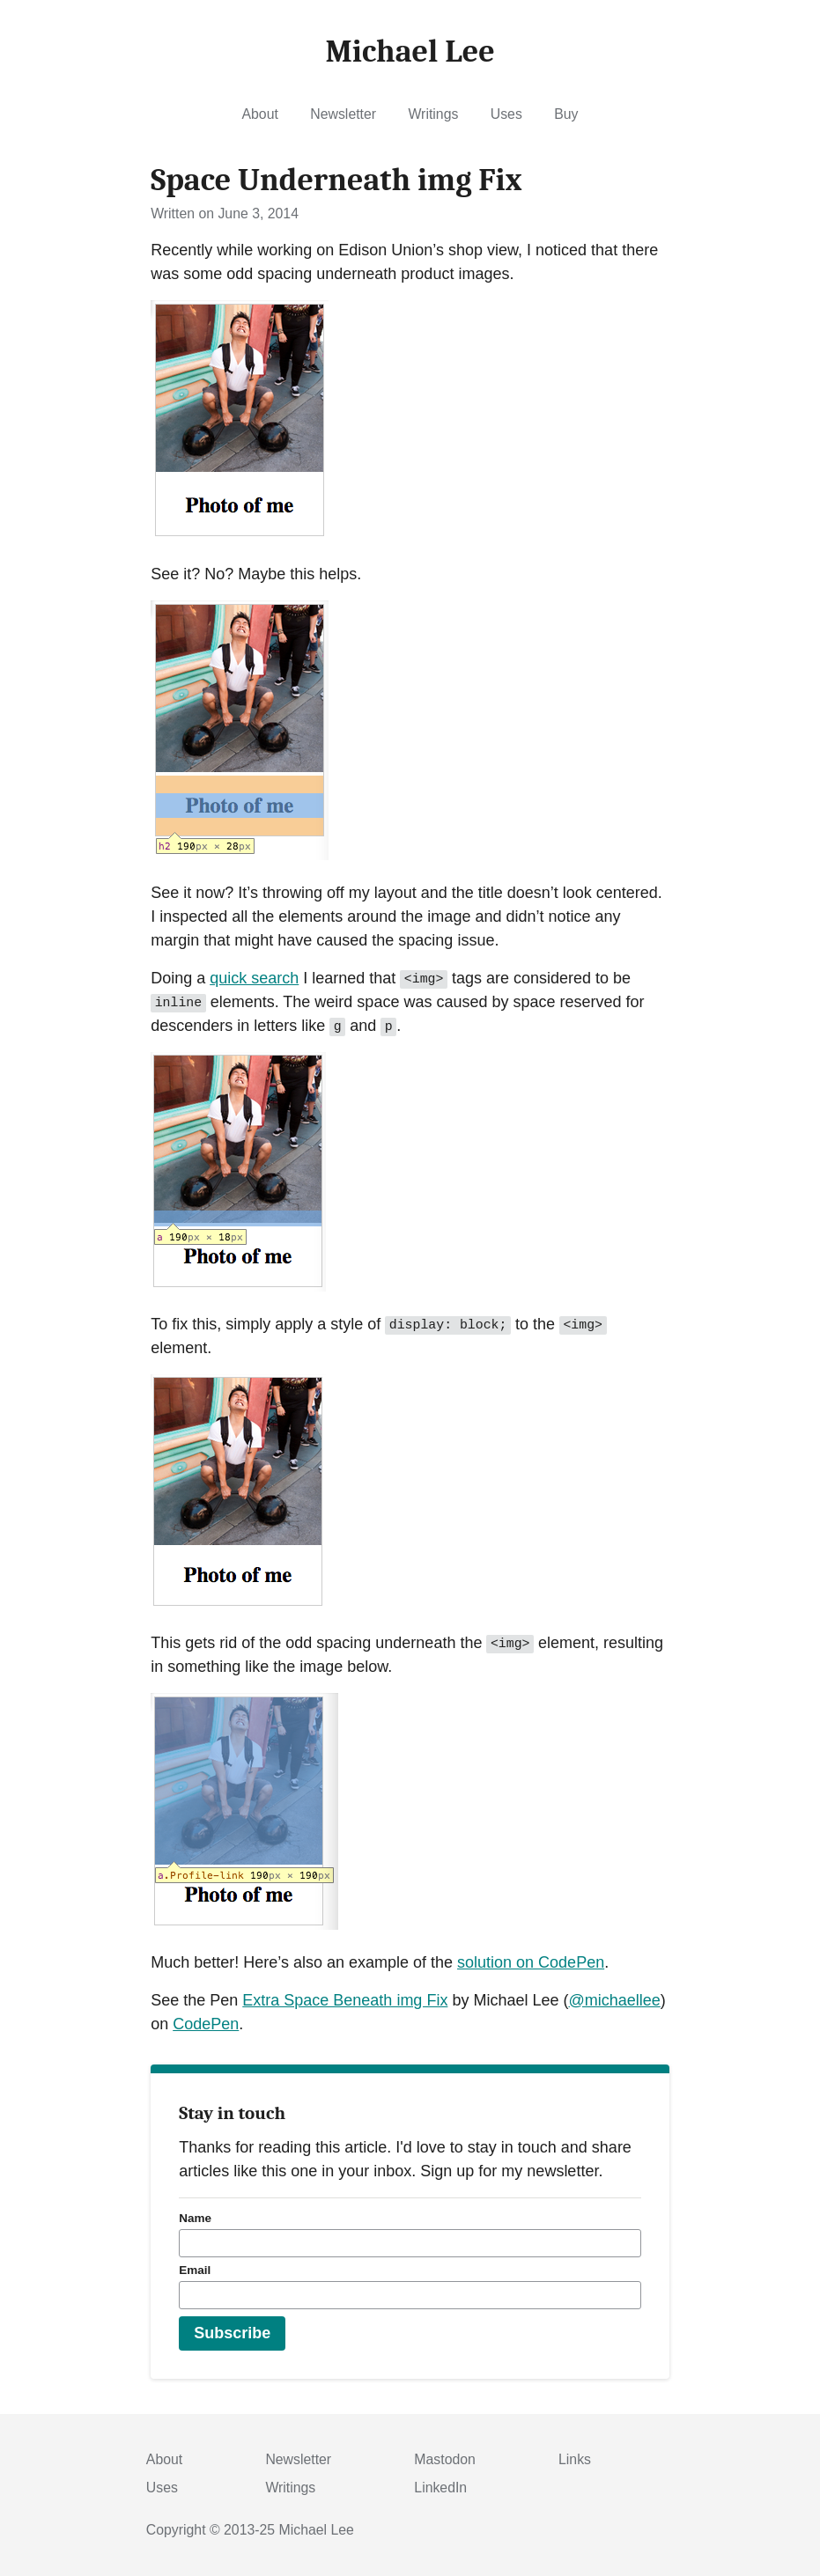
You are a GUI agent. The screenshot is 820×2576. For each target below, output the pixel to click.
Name (195, 2218)
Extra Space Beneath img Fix (344, 2000)
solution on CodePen (530, 1962)
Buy (566, 114)
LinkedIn (440, 2487)
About (260, 114)
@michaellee (614, 2000)
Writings (433, 114)
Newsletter (343, 114)
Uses (506, 114)
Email (195, 2270)
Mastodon (445, 2459)
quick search (254, 978)
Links (574, 2459)
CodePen (206, 2024)
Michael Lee (316, 2529)
